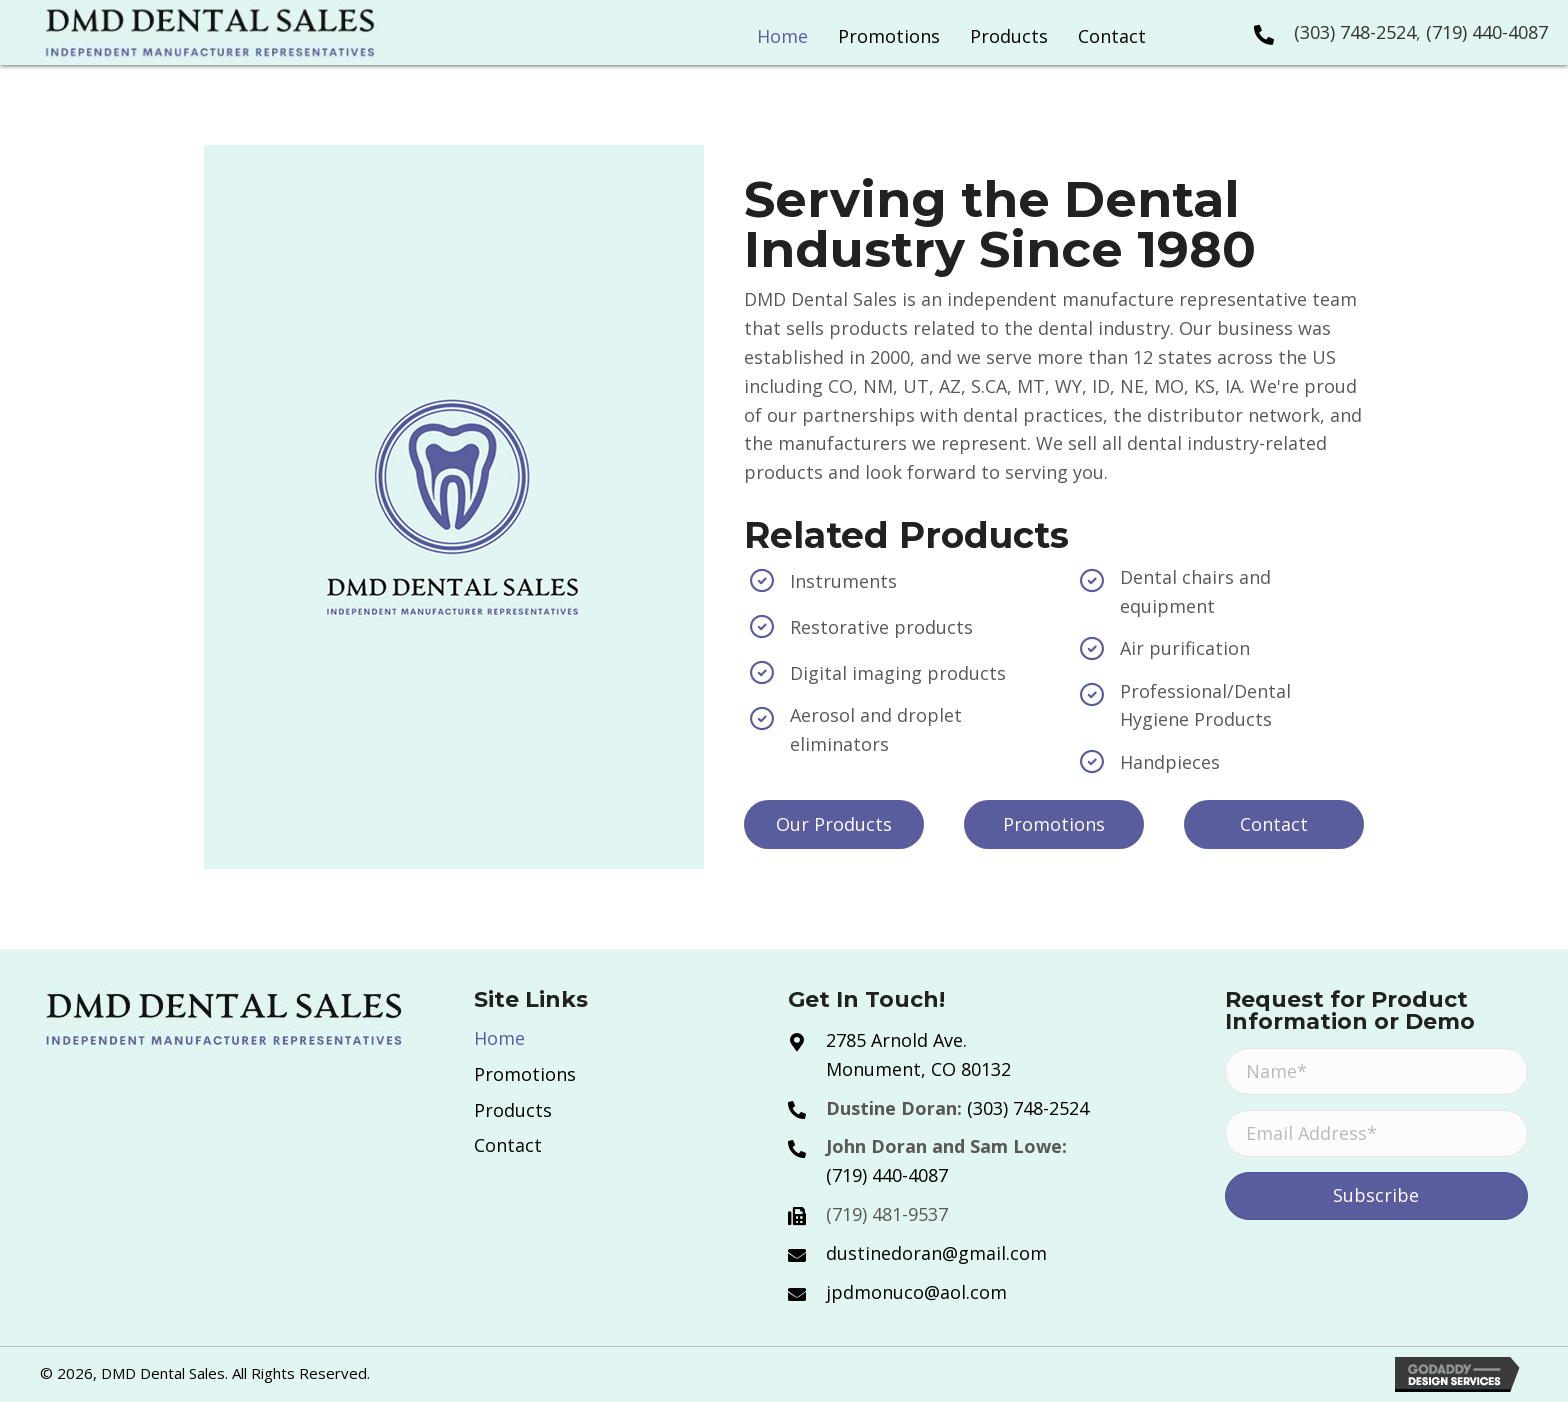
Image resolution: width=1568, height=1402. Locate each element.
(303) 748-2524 (1355, 32)
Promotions (525, 1074)
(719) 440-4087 (1487, 32)
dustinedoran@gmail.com (936, 1253)
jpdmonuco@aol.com (916, 1292)
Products (513, 1110)
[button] (834, 824)
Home (499, 1038)
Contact (508, 1145)
